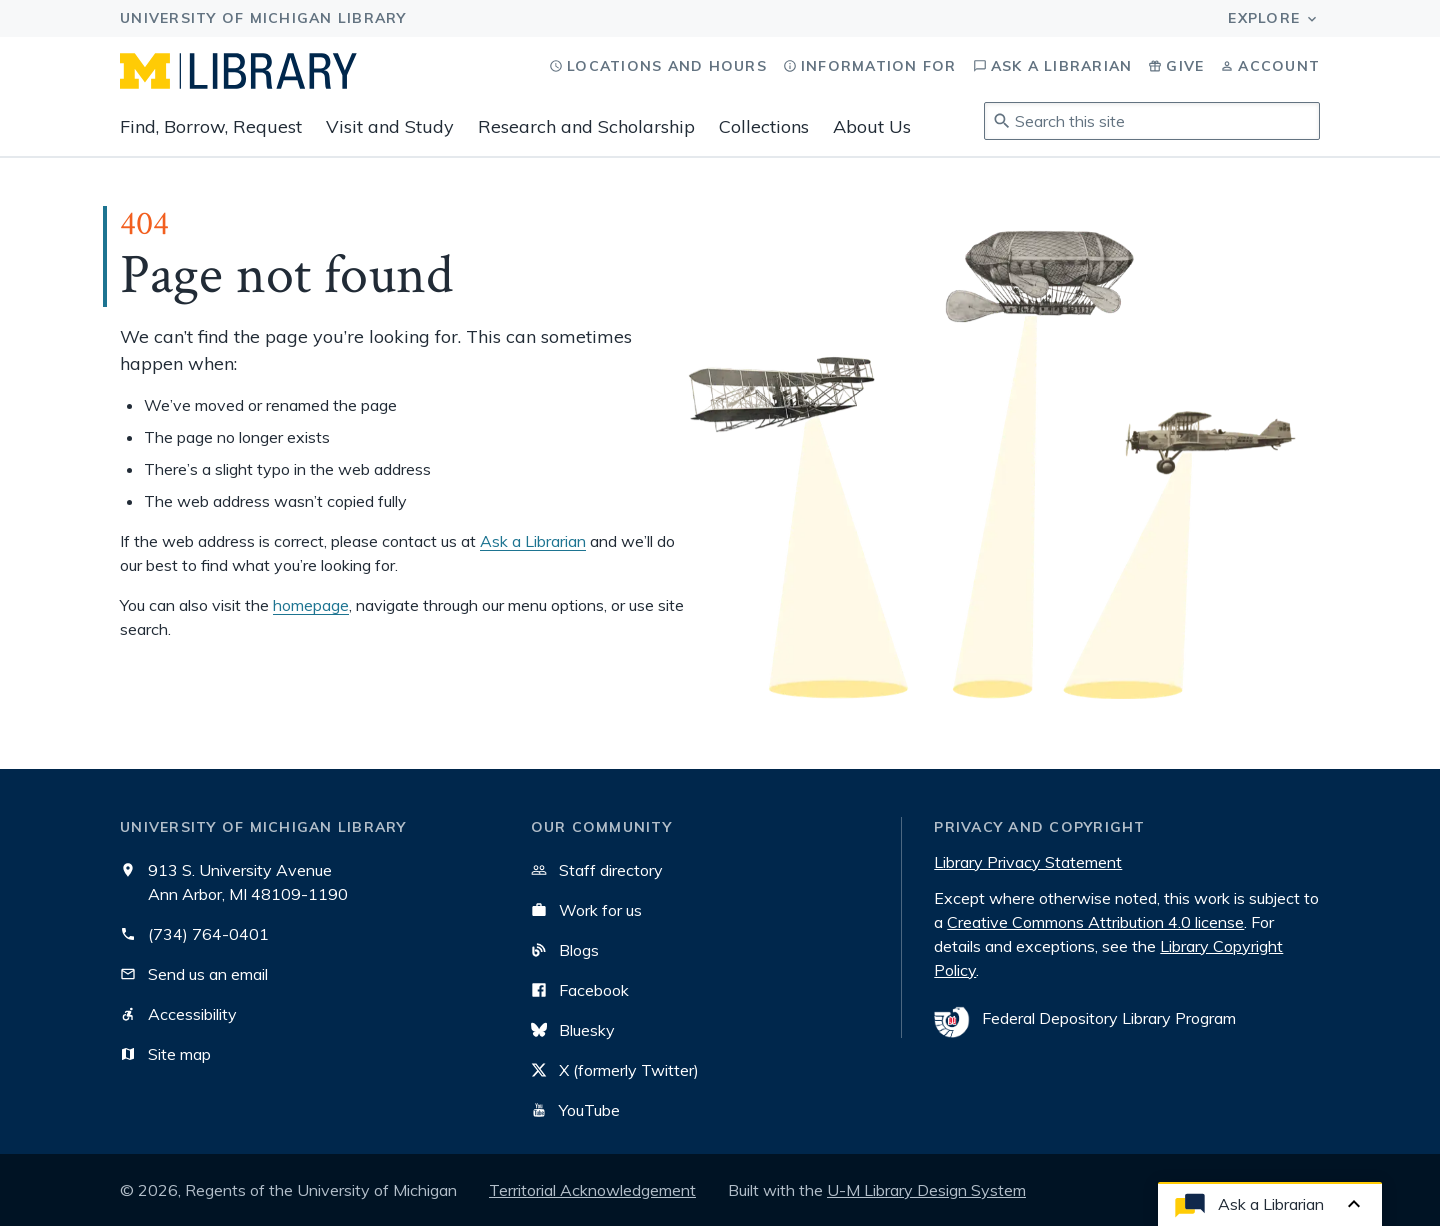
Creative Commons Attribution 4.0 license (1095, 922)
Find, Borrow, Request (211, 126)
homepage (311, 605)
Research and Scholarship (586, 126)
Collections (764, 126)
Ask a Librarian (533, 541)
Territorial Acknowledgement (592, 1190)
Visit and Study (390, 126)
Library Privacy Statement (1028, 862)
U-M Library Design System (926, 1190)
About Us (872, 126)
